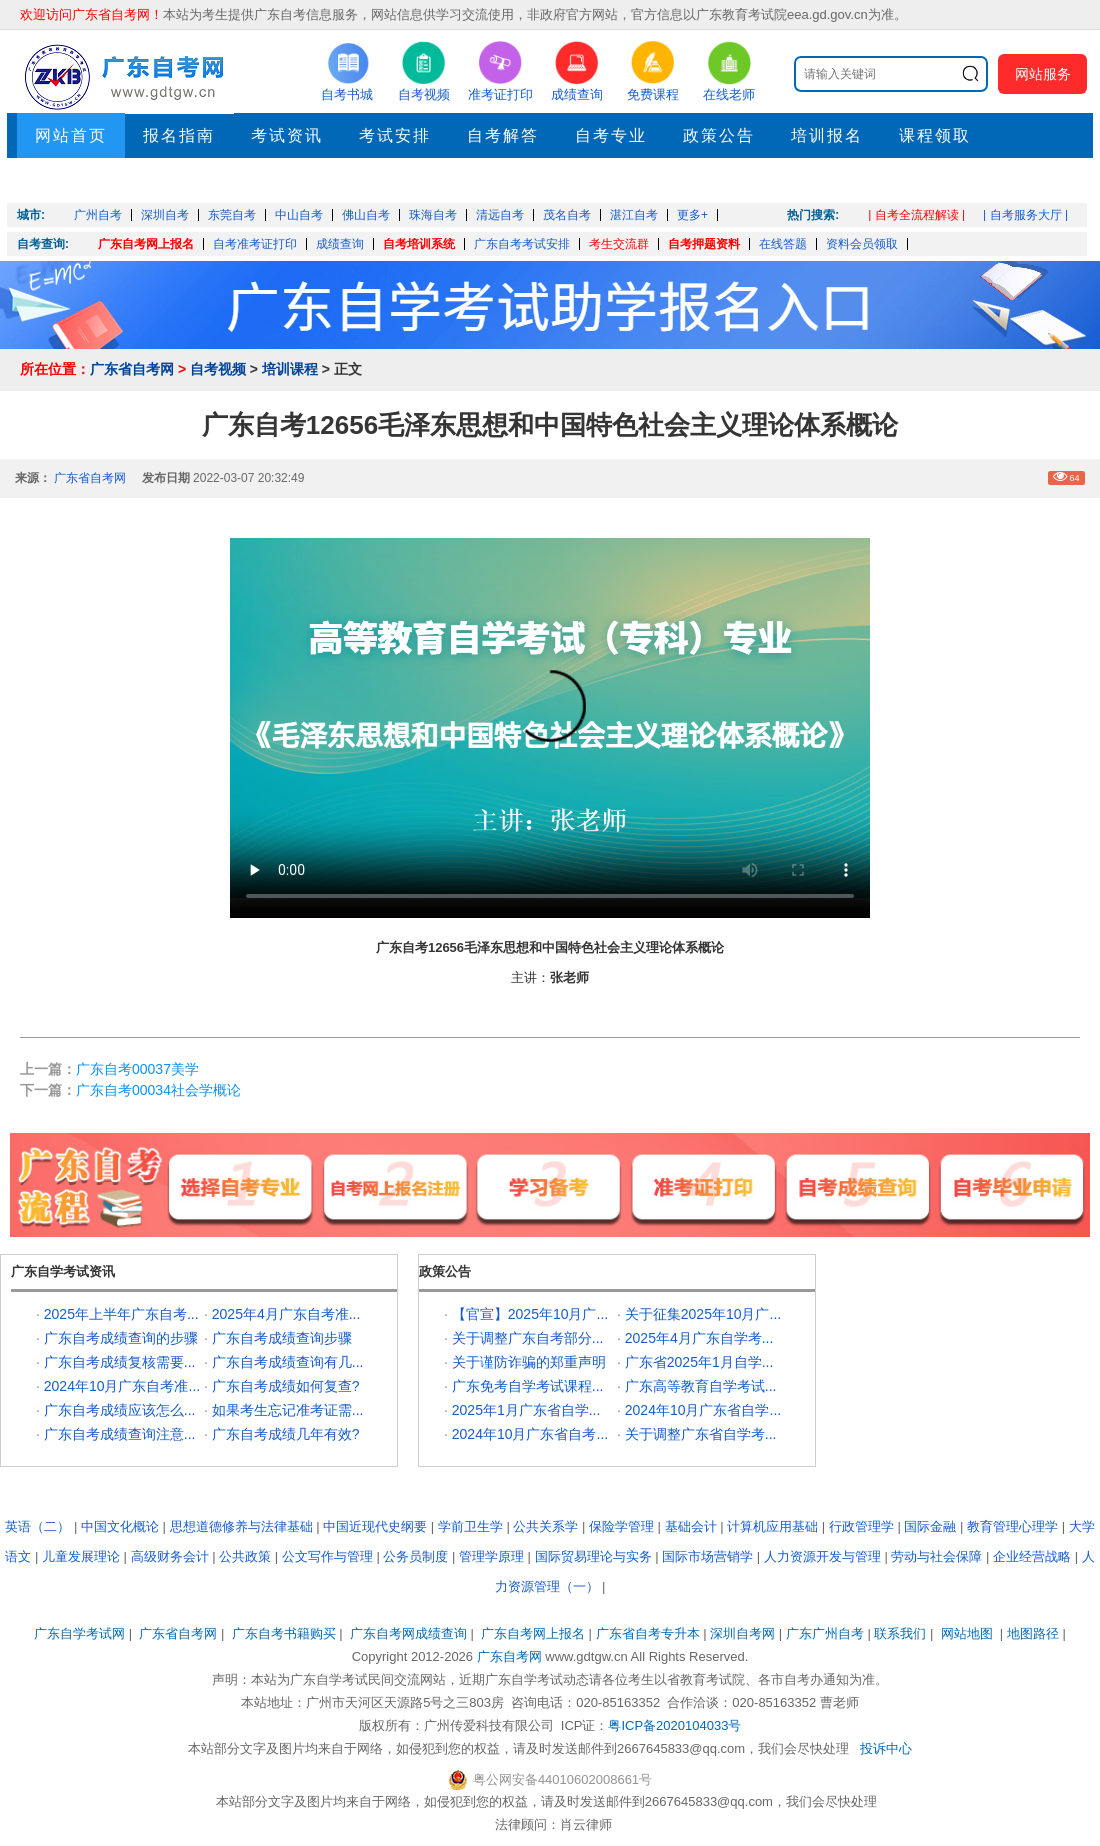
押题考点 (71, 180)
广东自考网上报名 (146, 244)
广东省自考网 (132, 369)
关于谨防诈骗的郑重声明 (529, 1362)
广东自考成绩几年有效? (286, 1434)
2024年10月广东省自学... (703, 1410)
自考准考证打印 (255, 244)
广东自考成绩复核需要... (120, 1362)
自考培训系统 (419, 244)
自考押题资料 (704, 244)
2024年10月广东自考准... (122, 1386)
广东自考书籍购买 (284, 1633)
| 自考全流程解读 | (916, 215)
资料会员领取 (862, 244)
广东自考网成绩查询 (408, 1633)
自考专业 (611, 135)
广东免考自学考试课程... (528, 1386)
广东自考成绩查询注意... (120, 1434)
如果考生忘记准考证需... (288, 1410)
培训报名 (827, 135)
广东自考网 (509, 1656)
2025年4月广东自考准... (286, 1314)
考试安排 (395, 135)
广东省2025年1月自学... (699, 1362)
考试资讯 (287, 135)
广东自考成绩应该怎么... (120, 1410)
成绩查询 (340, 244)
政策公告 (719, 135)
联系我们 (900, 1633)
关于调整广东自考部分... (528, 1338)
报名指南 (179, 135)
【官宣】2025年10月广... (530, 1314)
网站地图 (967, 1633)
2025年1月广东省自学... (526, 1410)
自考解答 (503, 135)
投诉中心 (886, 1748)
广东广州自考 (825, 1633)
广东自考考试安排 (522, 244)
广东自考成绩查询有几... (288, 1362)
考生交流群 (619, 244)
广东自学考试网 (79, 1633)
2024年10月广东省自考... (530, 1434)
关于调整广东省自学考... (701, 1434)
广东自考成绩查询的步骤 (121, 1338)
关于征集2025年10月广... (703, 1314)
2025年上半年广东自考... (121, 1314)
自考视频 (218, 369)
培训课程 (290, 369)
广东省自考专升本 (648, 1633)
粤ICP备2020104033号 (674, 1725)
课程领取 (935, 135)
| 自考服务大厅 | (1025, 215)
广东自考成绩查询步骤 (282, 1338)
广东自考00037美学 (137, 1069)
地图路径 (1035, 1633)
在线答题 (783, 244)
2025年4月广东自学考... (699, 1338)
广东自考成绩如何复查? (286, 1386)
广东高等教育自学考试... (701, 1386)
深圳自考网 (742, 1633)
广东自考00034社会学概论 (158, 1090)
